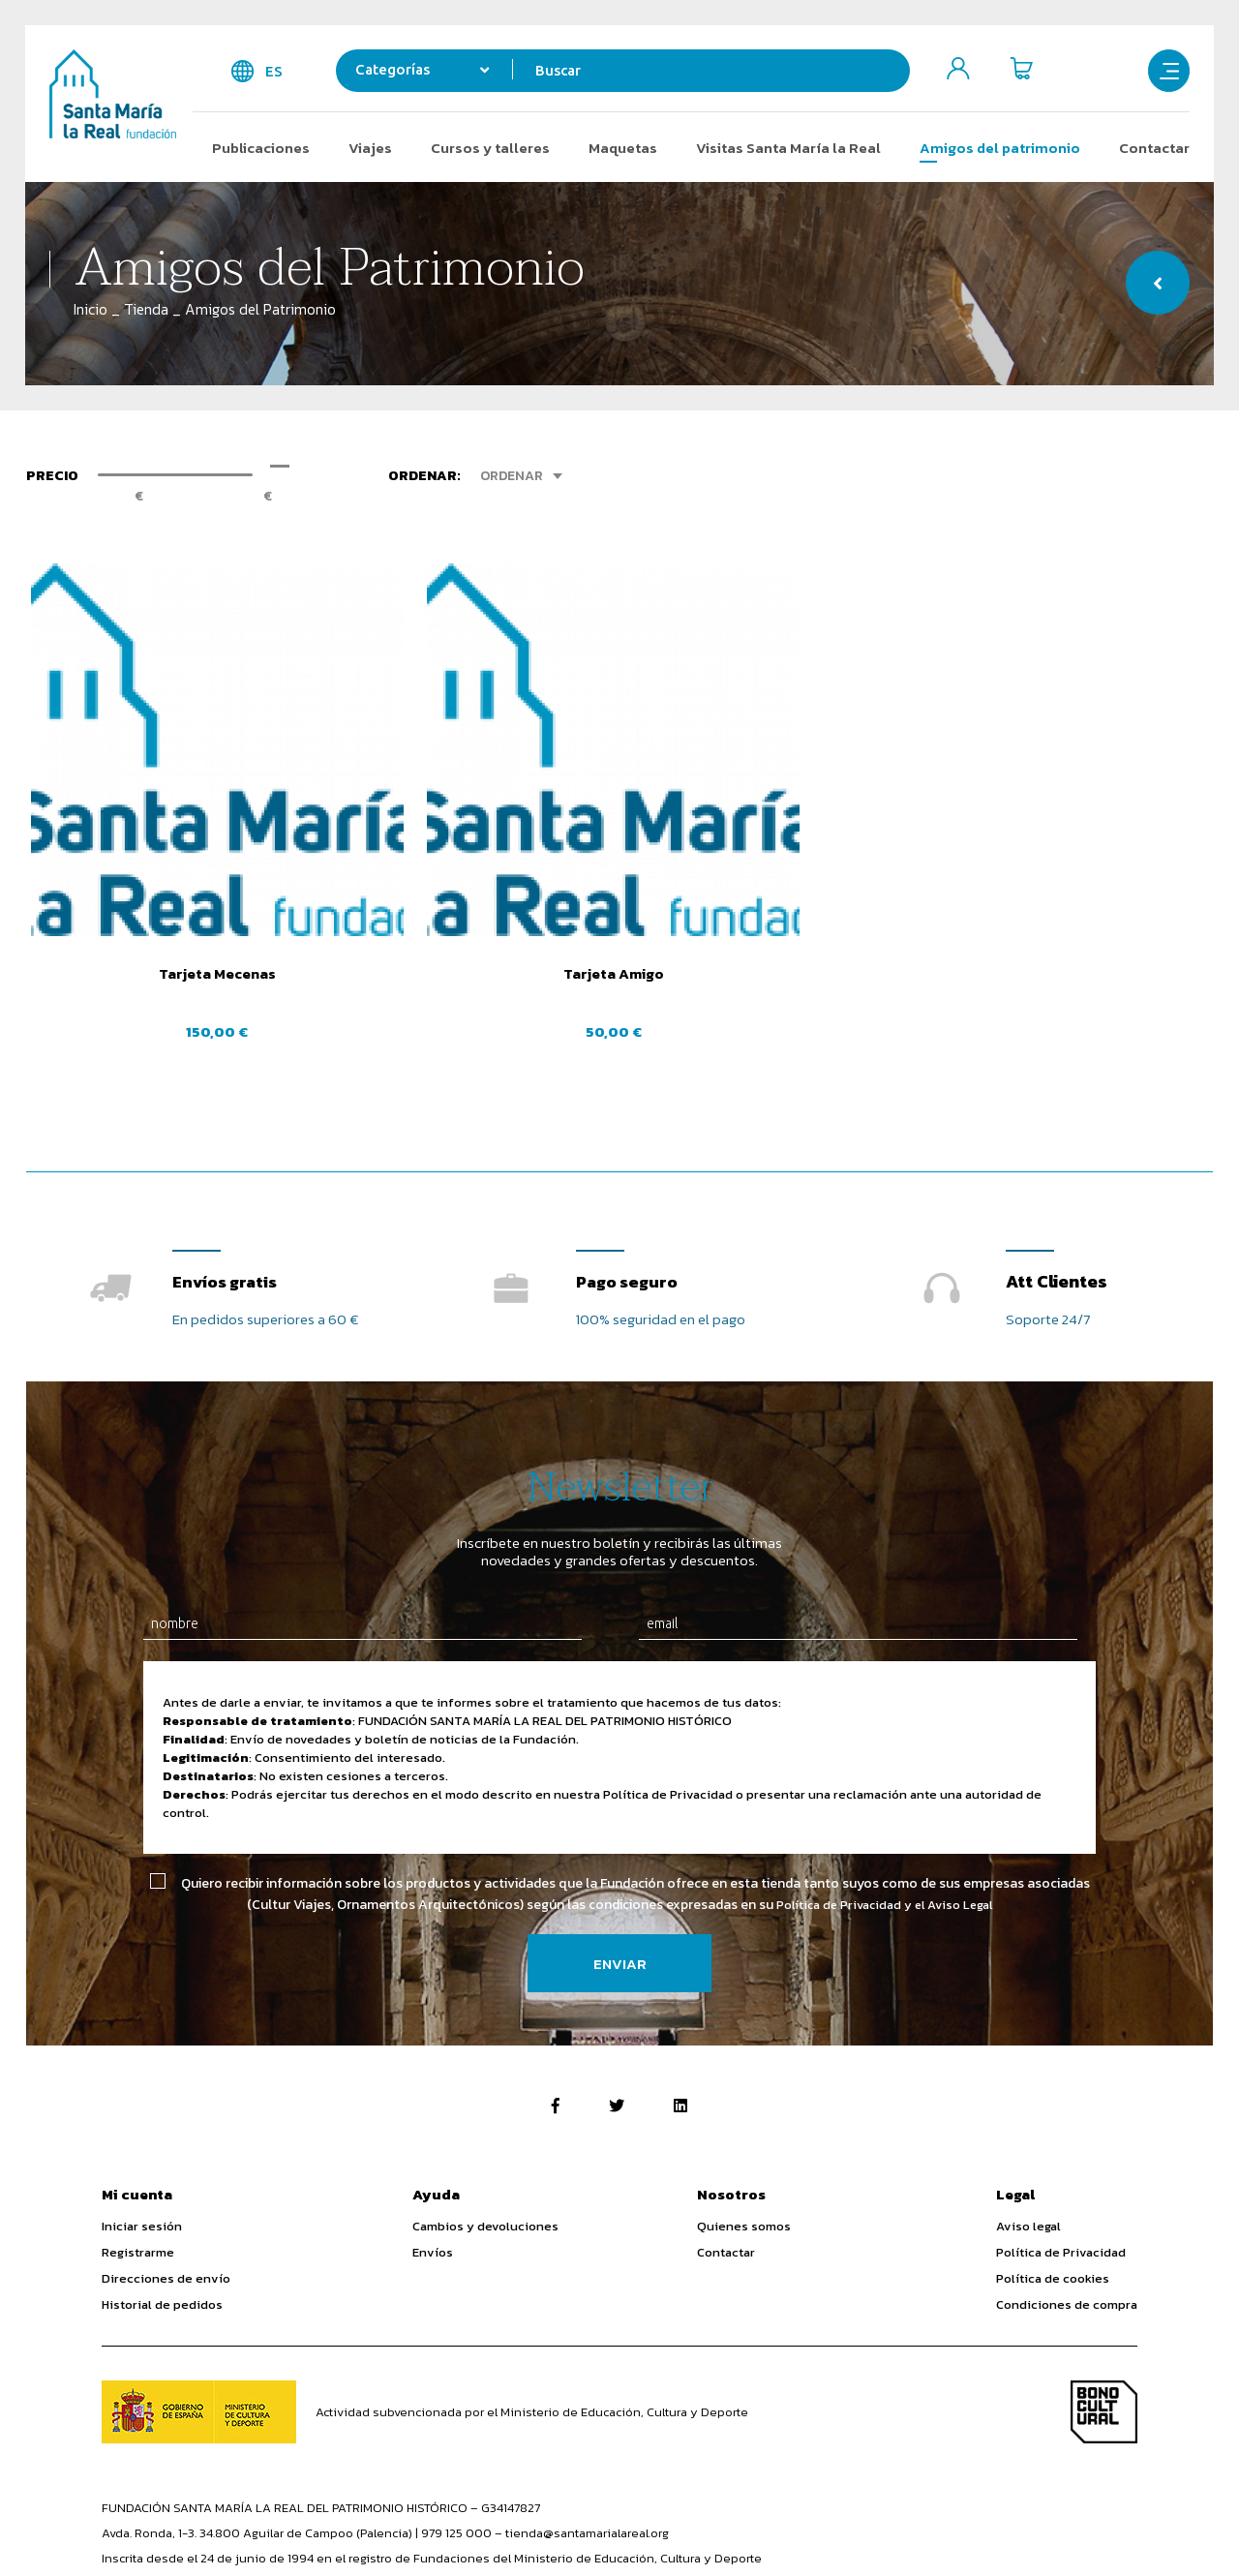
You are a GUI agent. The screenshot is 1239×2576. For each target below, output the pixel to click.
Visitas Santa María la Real (788, 147)
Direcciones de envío (166, 2165)
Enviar (620, 1850)
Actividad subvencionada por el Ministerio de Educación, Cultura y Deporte (532, 2298)
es (274, 71)
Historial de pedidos (162, 2191)
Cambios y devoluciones (485, 2113)
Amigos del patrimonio (1000, 147)
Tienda (146, 309)
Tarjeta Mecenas (165, 874)
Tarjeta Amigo (468, 874)
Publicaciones (261, 147)
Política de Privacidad (1061, 2139)
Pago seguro (630, 1168)
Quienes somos (744, 2113)
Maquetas (623, 147)
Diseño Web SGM (1087, 2529)
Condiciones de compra (1066, 2191)
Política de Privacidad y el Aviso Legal (885, 1791)
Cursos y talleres (490, 147)
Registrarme (138, 2139)
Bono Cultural (1104, 2298)
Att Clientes (1056, 1168)
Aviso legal (1028, 2113)
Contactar (1154, 147)
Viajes (370, 147)
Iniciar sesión (142, 2113)
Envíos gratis (228, 1168)
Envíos (432, 2139)
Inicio (90, 309)
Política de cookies (1052, 2165)
